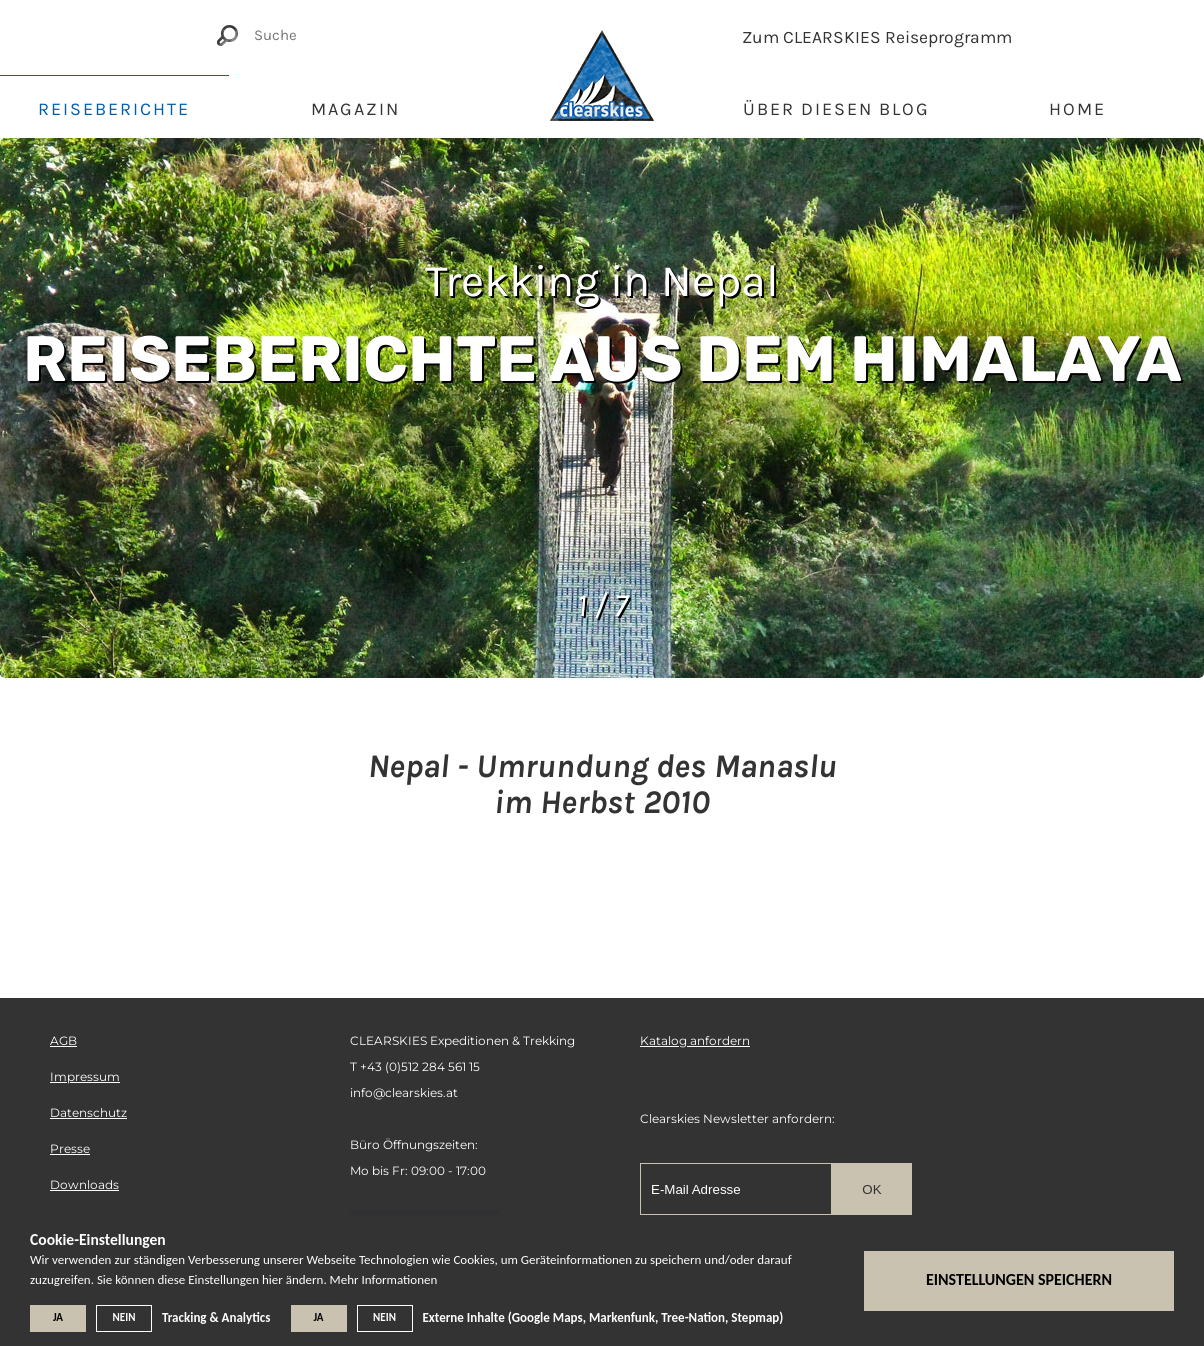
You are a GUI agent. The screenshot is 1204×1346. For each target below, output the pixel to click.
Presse (70, 1148)
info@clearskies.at (404, 1092)
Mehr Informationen (384, 1279)
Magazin (355, 109)
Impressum (85, 1076)
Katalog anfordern (695, 1040)
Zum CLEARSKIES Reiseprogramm (877, 37)
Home (1077, 109)
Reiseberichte (114, 109)
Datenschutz (88, 1112)
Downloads (84, 1184)
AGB (63, 1040)
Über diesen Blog (836, 109)
